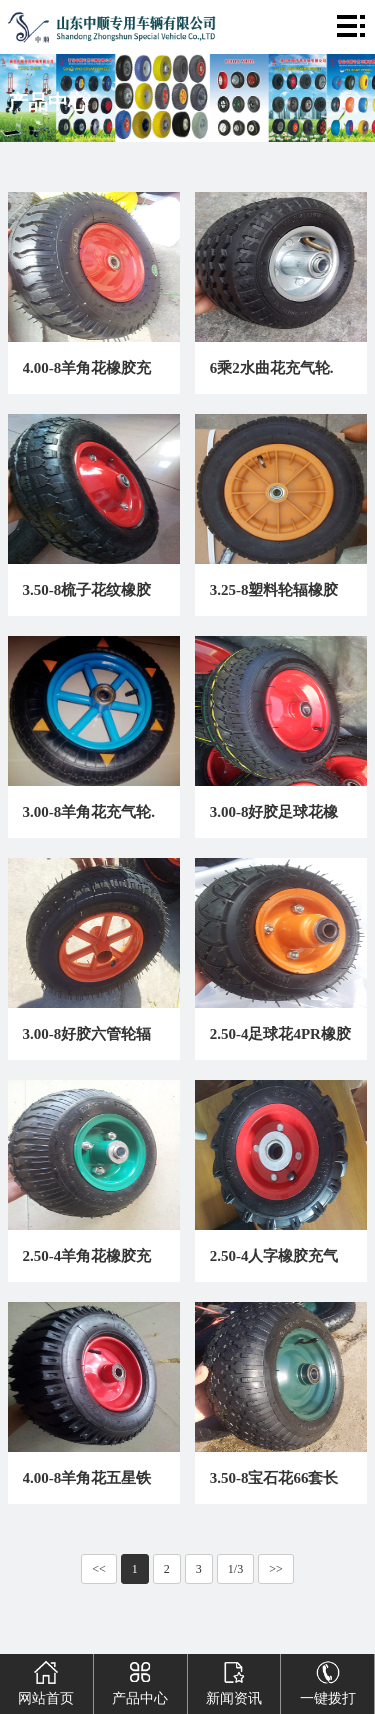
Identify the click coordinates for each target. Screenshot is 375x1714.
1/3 (235, 1569)
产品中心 (140, 1680)
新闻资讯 (234, 1680)
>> (276, 1569)
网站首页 (46, 1680)
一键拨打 (328, 1680)
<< (99, 1569)
